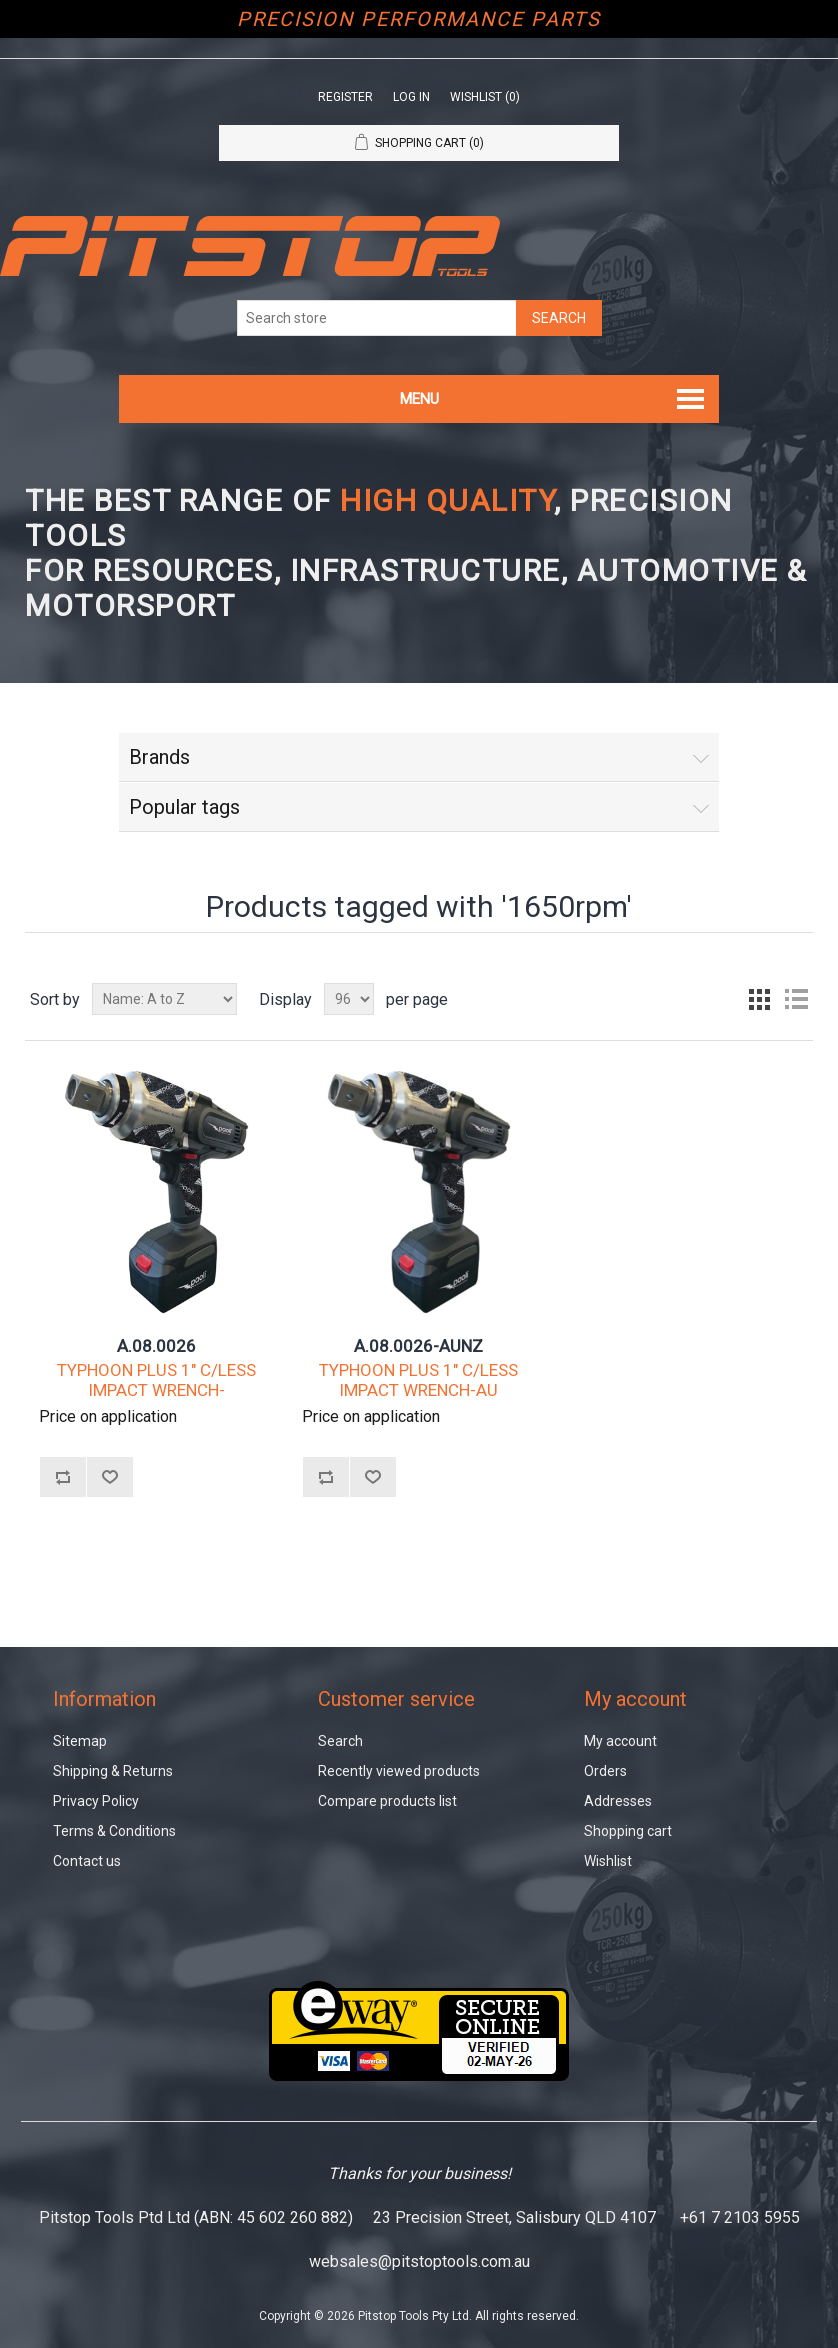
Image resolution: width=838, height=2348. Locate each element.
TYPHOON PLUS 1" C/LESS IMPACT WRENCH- (156, 1380)
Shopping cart (628, 1831)
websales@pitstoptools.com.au (419, 2261)
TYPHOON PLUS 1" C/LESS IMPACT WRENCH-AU (418, 1380)
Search (340, 1741)
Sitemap (80, 1741)
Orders (605, 1771)
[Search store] (377, 318)
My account (620, 1741)
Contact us (87, 1861)
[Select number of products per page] (349, 999)
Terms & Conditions (114, 1831)
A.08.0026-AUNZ (418, 1346)
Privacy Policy (96, 1801)
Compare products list (387, 1801)
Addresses (618, 1801)
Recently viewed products (399, 1771)
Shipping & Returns (113, 1771)
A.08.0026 (156, 1346)
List (796, 999)
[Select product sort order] (164, 999)
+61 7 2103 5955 (740, 2217)
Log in (411, 97)
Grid (760, 999)
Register (345, 97)
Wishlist (608, 1861)
